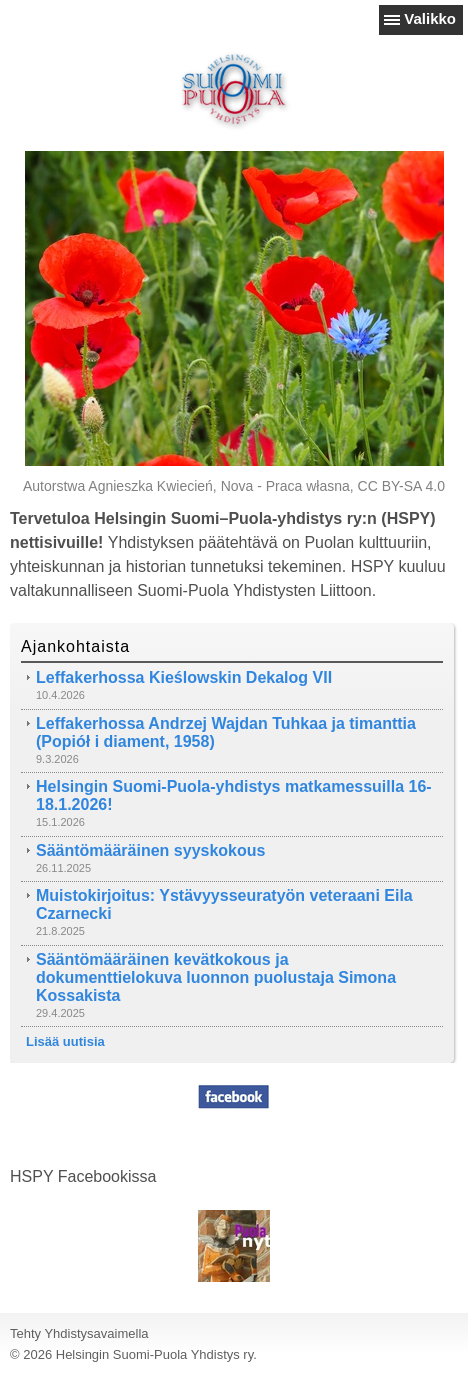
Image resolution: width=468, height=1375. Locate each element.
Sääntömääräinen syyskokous (150, 850)
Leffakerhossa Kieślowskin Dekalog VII (184, 677)
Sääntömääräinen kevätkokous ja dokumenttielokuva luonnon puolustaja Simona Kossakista (216, 977)
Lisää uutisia (65, 1041)
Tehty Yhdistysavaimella (79, 1333)
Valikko (430, 18)
